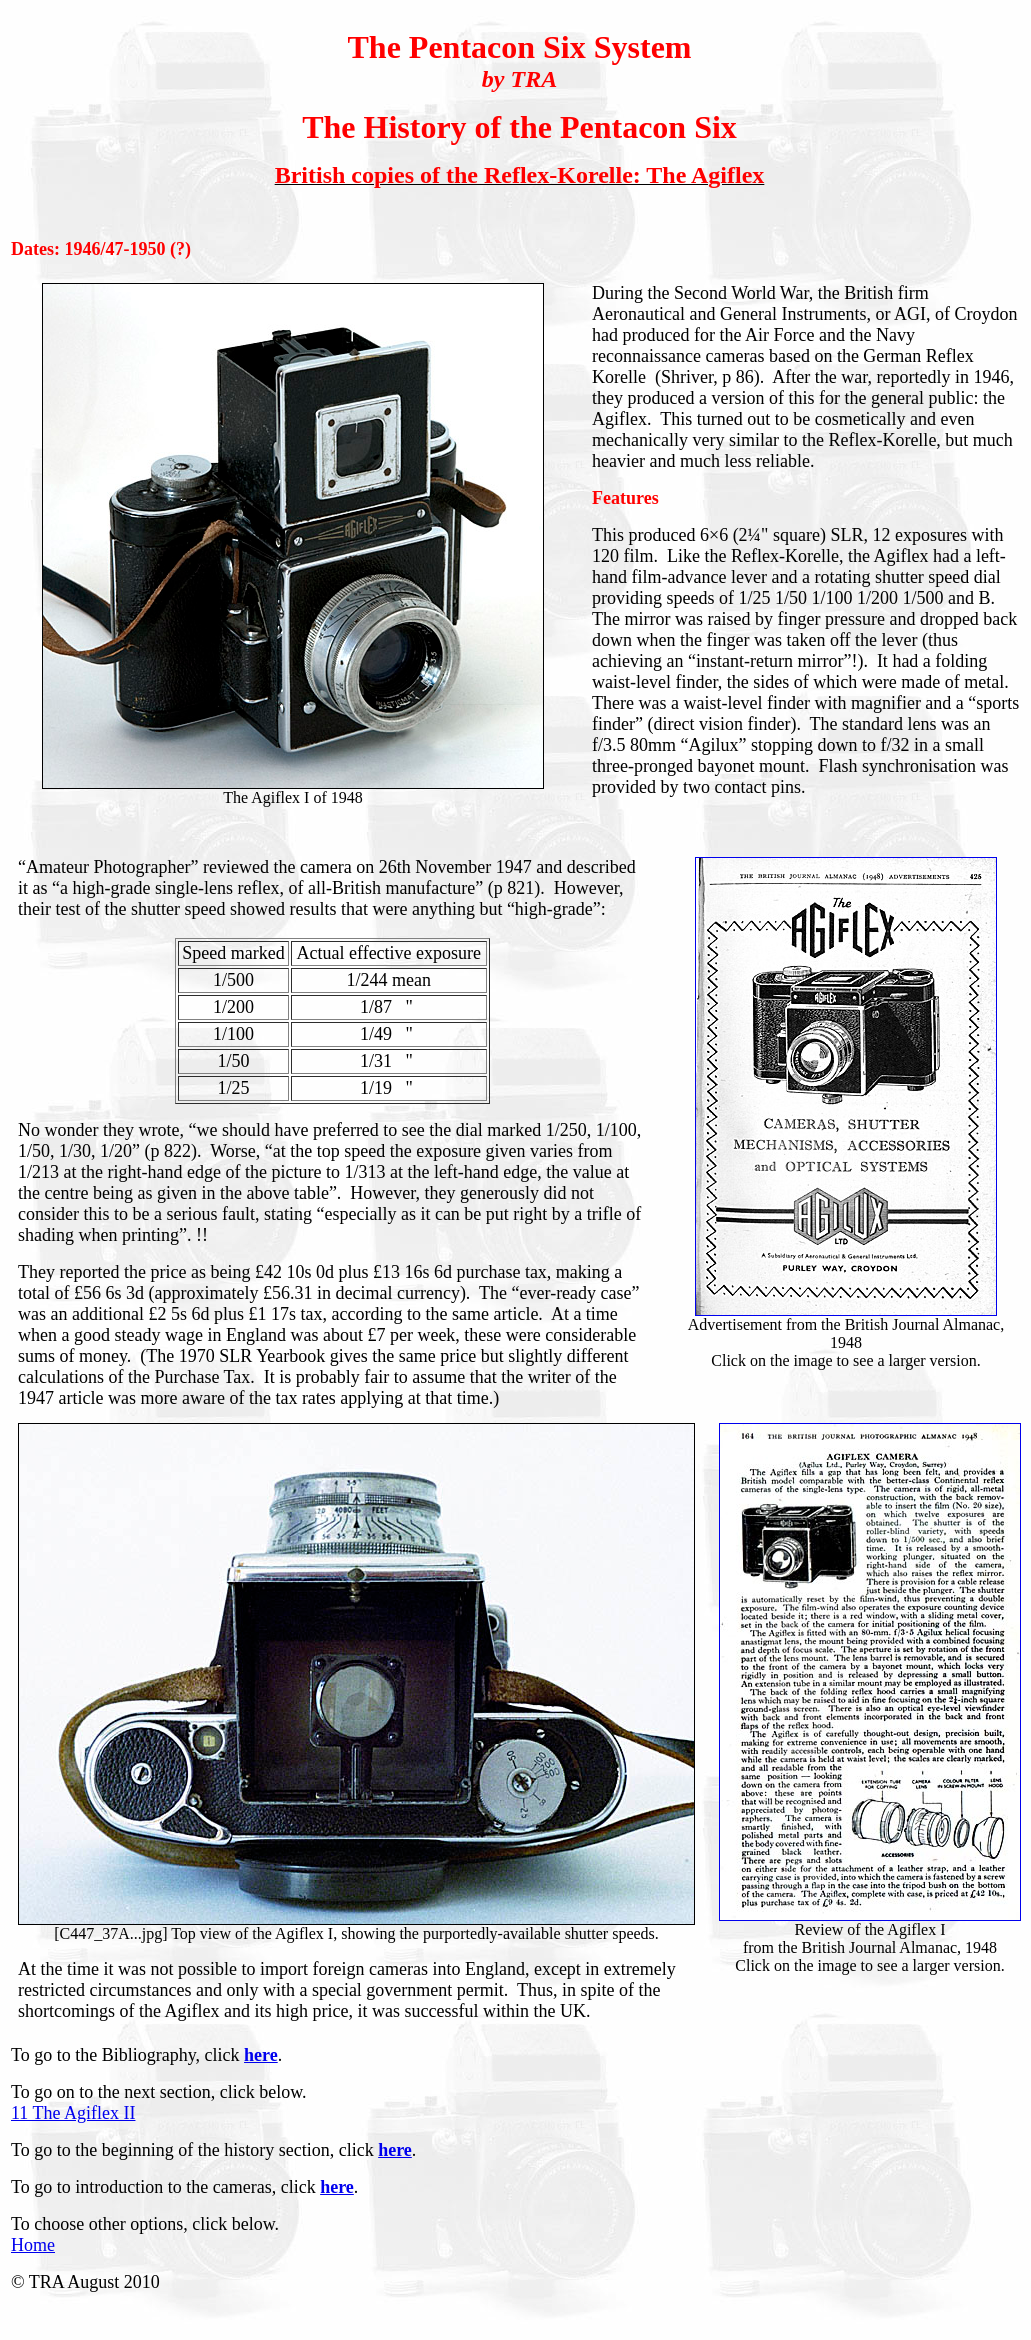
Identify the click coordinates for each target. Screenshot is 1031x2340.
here (261, 2055)
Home (33, 2245)
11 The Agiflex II (73, 2113)
